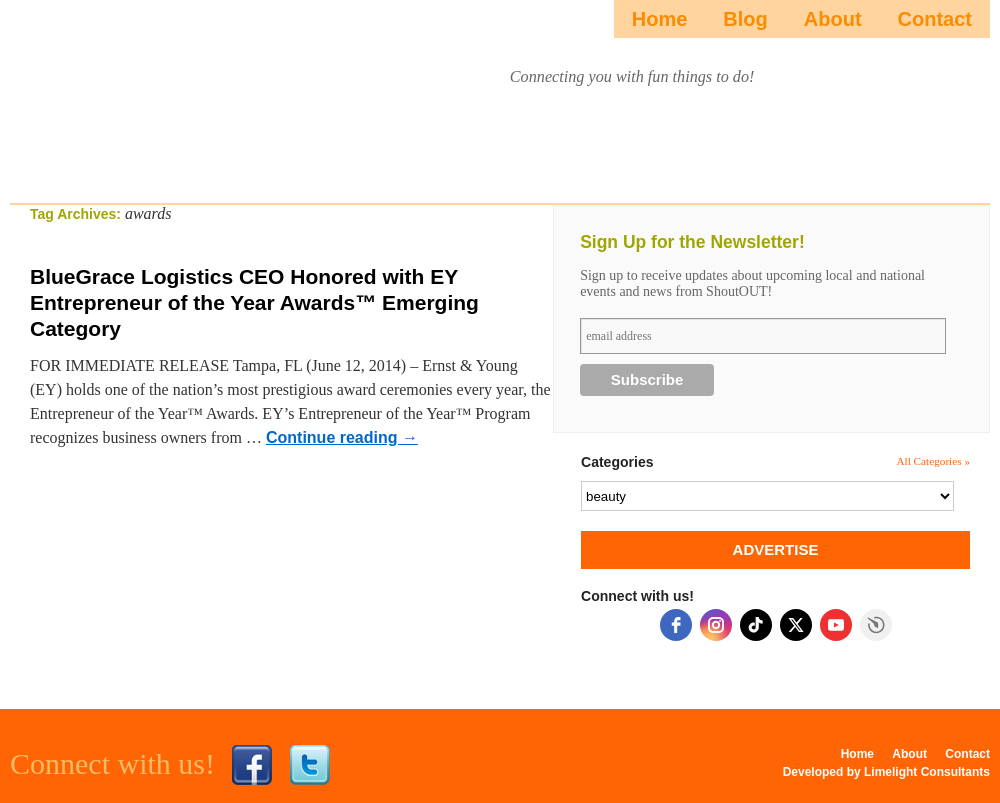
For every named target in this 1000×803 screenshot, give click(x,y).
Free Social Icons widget (876, 625)
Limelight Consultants (927, 772)
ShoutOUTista (122, 96)
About (833, 19)
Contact (935, 19)
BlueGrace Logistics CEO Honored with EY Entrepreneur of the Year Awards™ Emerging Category (254, 303)
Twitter (310, 765)
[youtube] (836, 625)
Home (660, 19)
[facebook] (676, 625)
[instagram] (716, 625)
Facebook (252, 765)
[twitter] (796, 625)
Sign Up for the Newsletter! (692, 242)
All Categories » (933, 461)
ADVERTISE (776, 549)
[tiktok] (756, 625)
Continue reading (342, 437)
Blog (745, 19)
